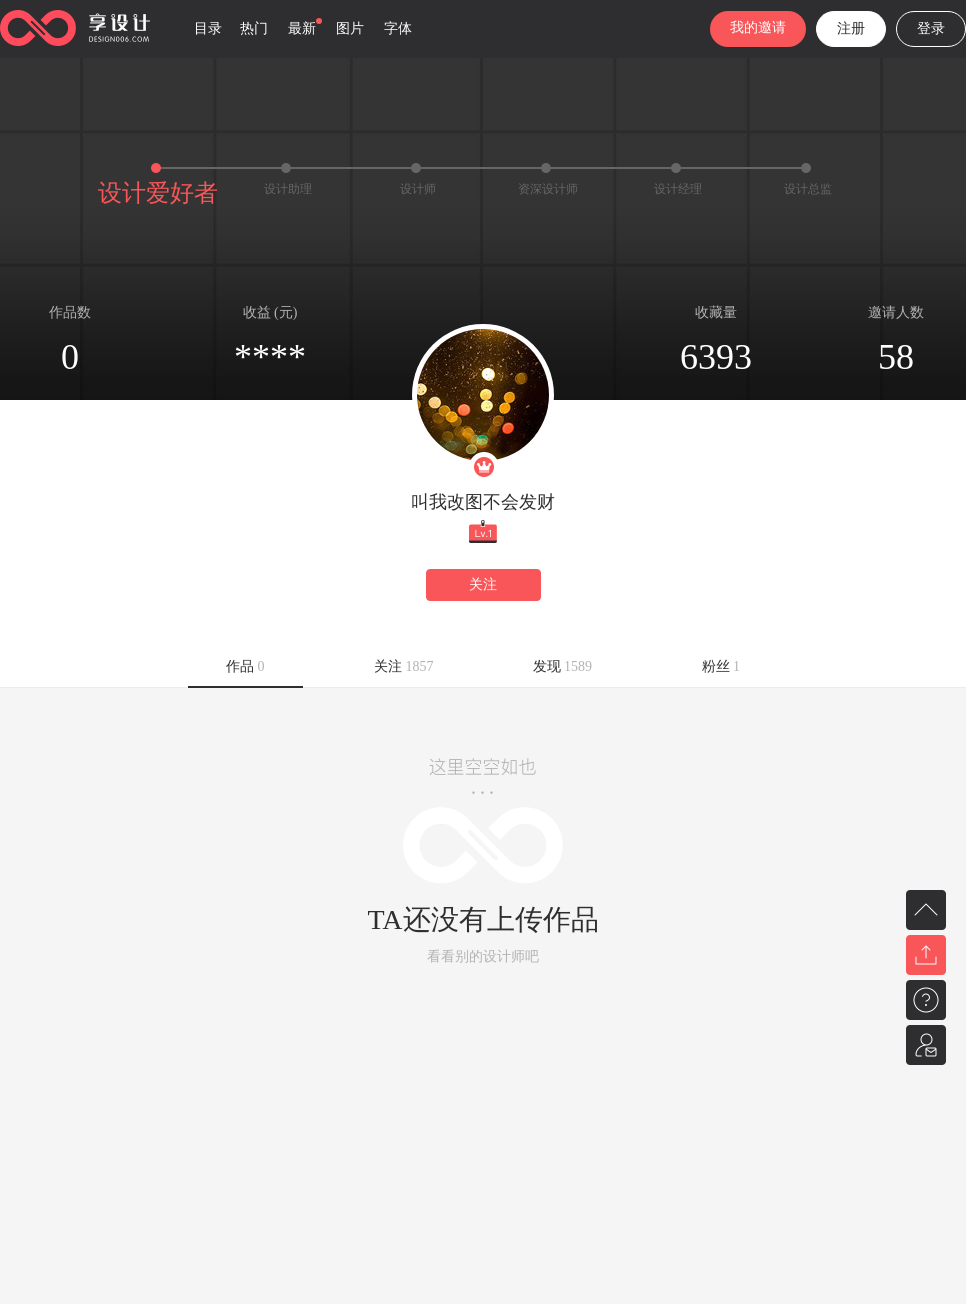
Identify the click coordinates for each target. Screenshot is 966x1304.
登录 (931, 28)
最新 (302, 28)
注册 (851, 28)
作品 (245, 666)
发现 (563, 666)
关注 (483, 584)
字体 (398, 28)
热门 (254, 28)
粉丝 (721, 666)
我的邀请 (758, 27)
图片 (350, 28)
